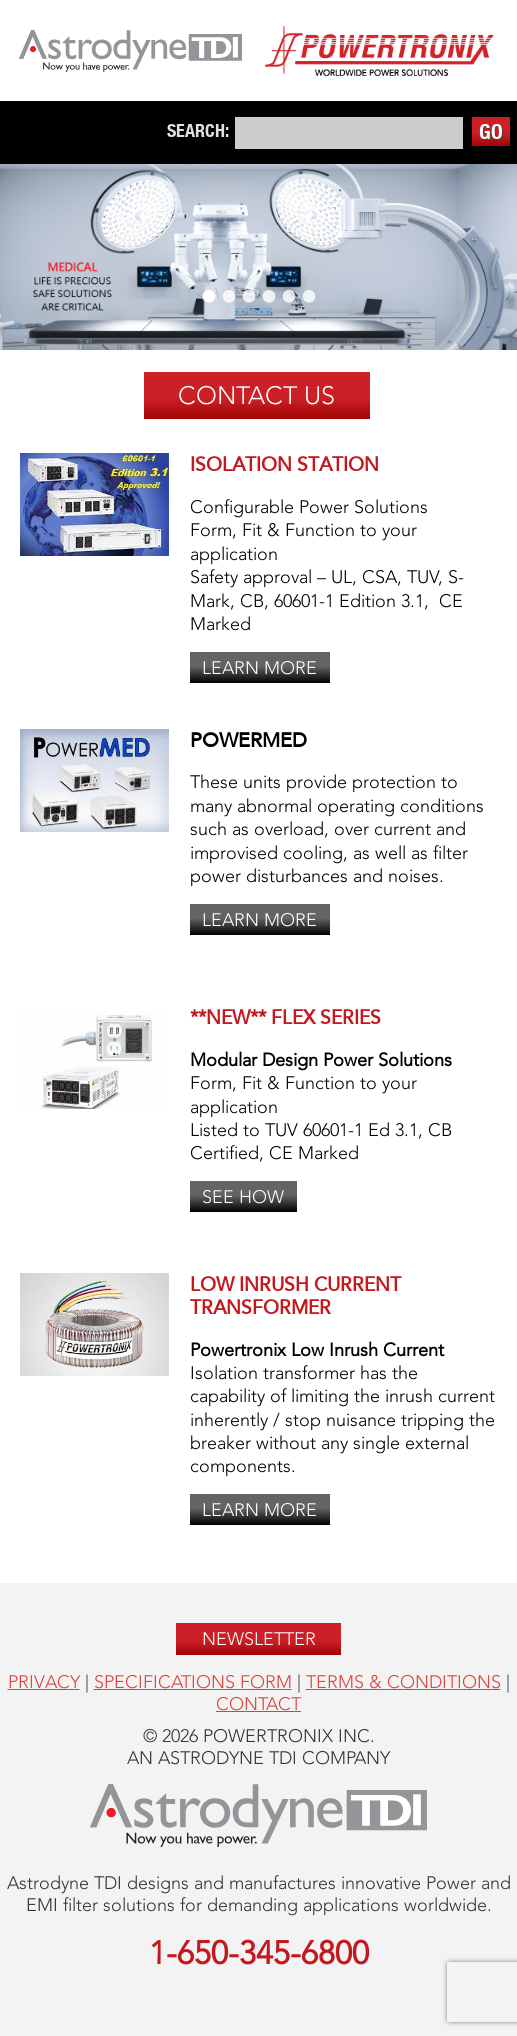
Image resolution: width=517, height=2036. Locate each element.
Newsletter (259, 1639)
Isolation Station (284, 464)
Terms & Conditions (403, 1682)
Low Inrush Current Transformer (295, 1296)
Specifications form (193, 1682)
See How (243, 1197)
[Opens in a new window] (131, 53)
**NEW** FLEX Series (285, 1017)
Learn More (259, 667)
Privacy (44, 1682)
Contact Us (256, 395)
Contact (258, 1704)
